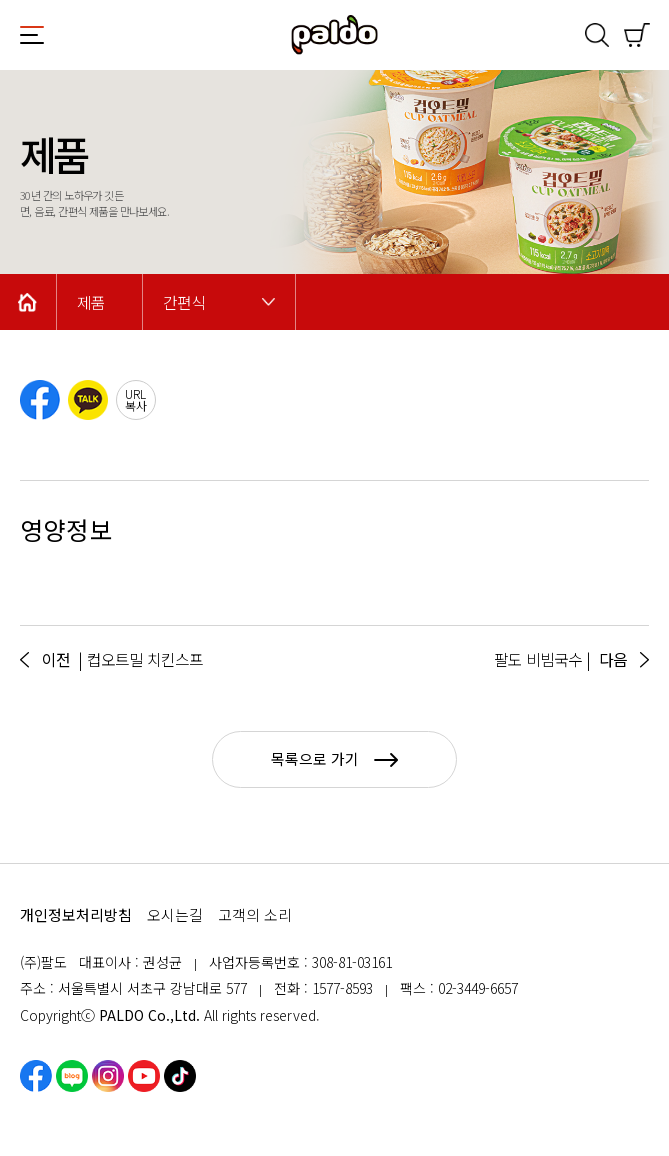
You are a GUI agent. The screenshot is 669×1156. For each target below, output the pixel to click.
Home (28, 302)
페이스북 (36, 1076)
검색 (597, 35)
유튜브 (144, 1076)
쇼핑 (637, 35)
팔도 (335, 35)
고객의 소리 (255, 914)
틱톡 (180, 1076)
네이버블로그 (72, 1076)
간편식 (184, 302)
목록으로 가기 (334, 758)
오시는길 (175, 914)
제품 (91, 302)
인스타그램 (108, 1076)
